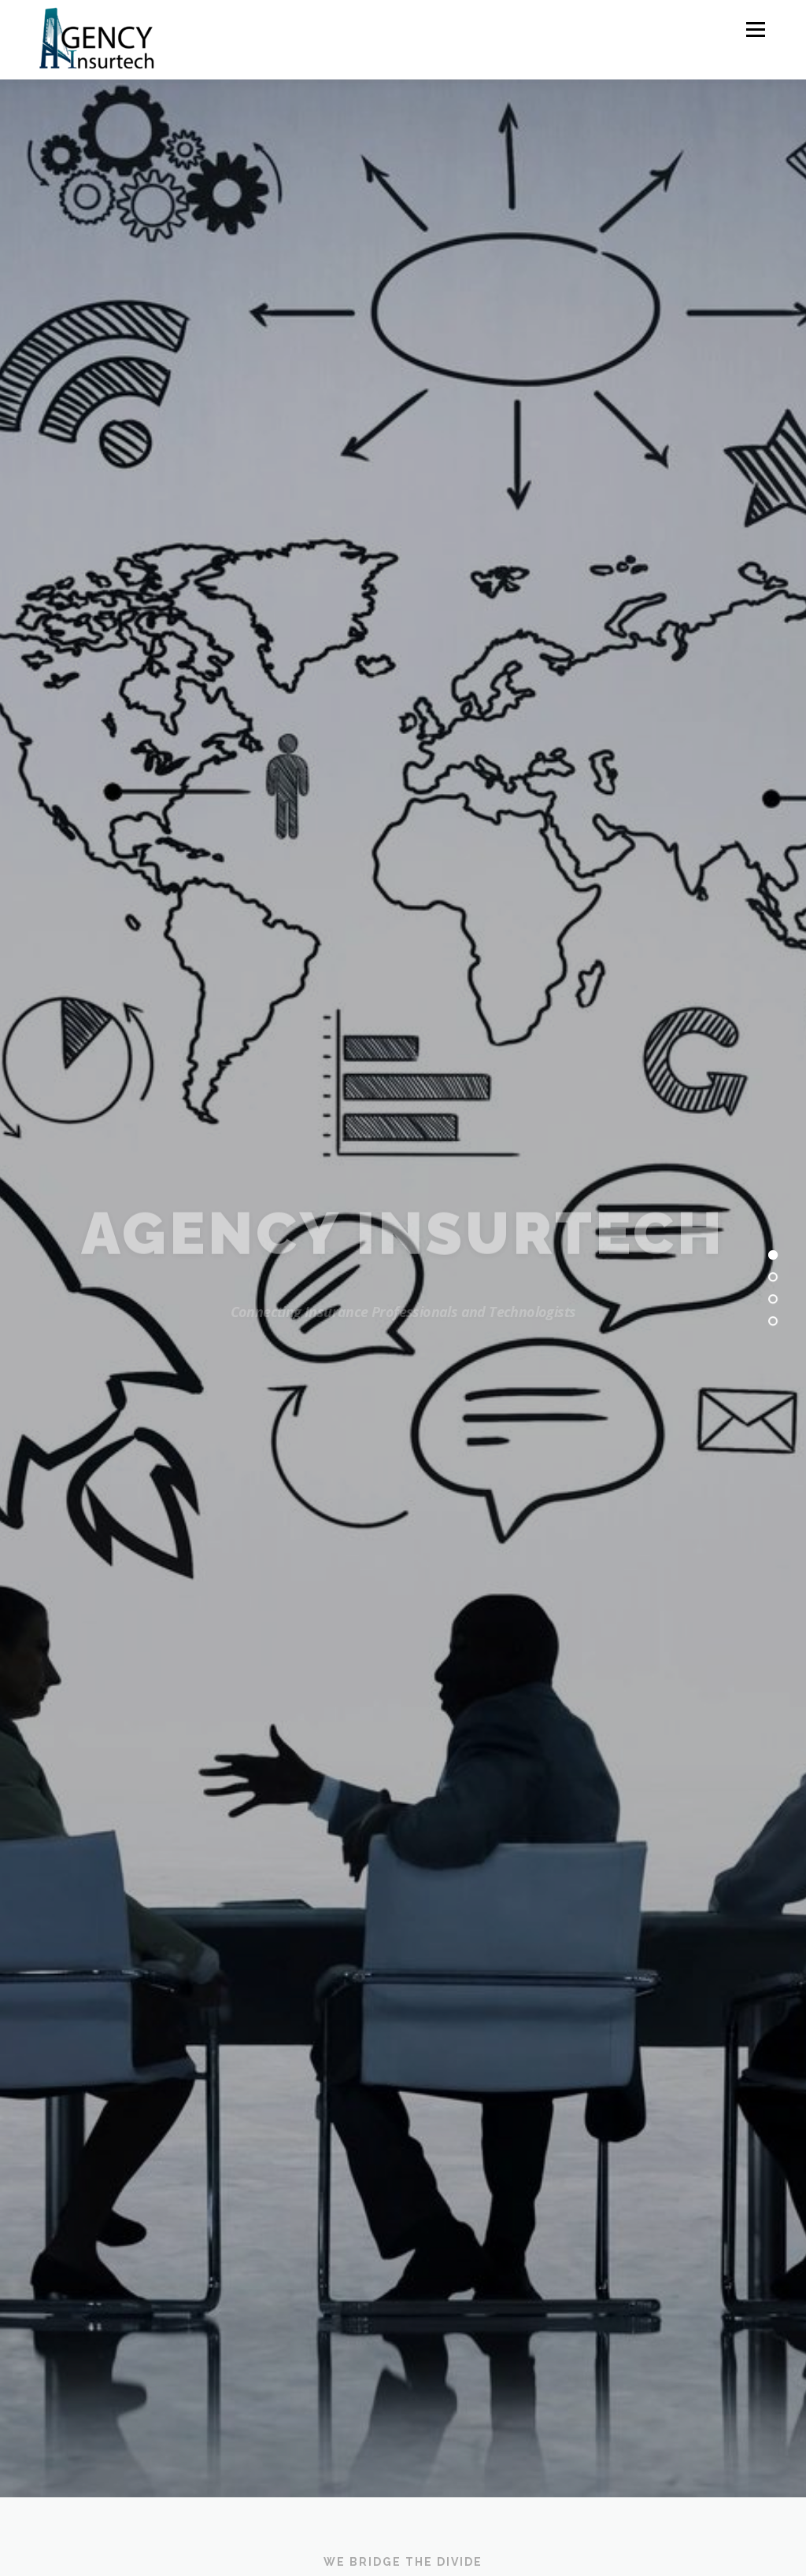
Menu (755, 29)
